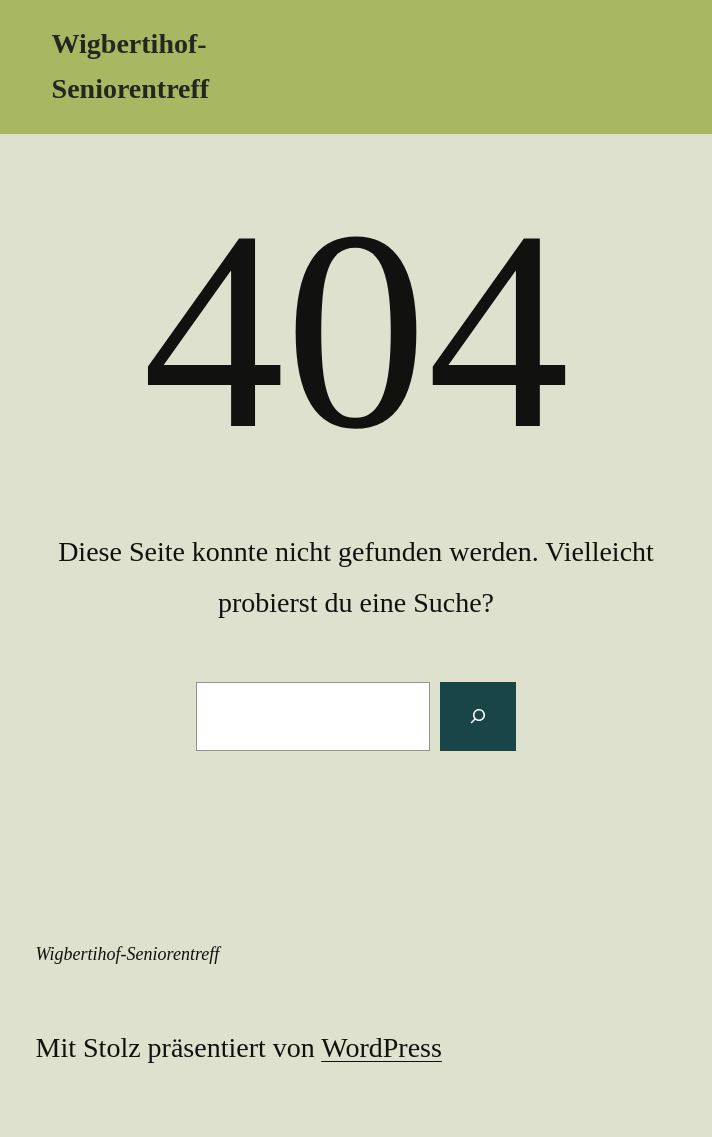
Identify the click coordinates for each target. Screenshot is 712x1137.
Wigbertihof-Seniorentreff (128, 954)
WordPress (381, 1047)
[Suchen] (478, 716)
